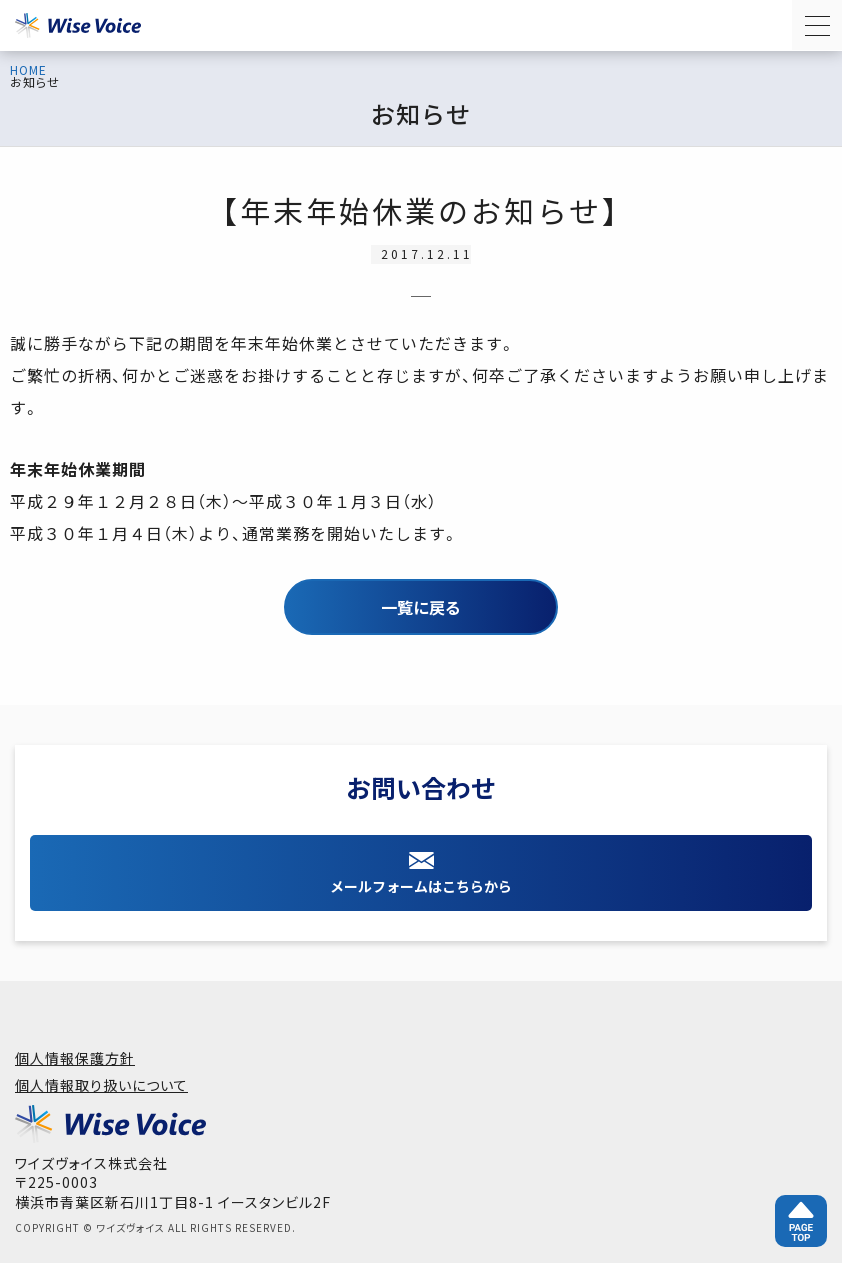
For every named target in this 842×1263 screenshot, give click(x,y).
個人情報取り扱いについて (101, 1085)
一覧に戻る (421, 607)
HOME (28, 70)
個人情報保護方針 (75, 1058)
